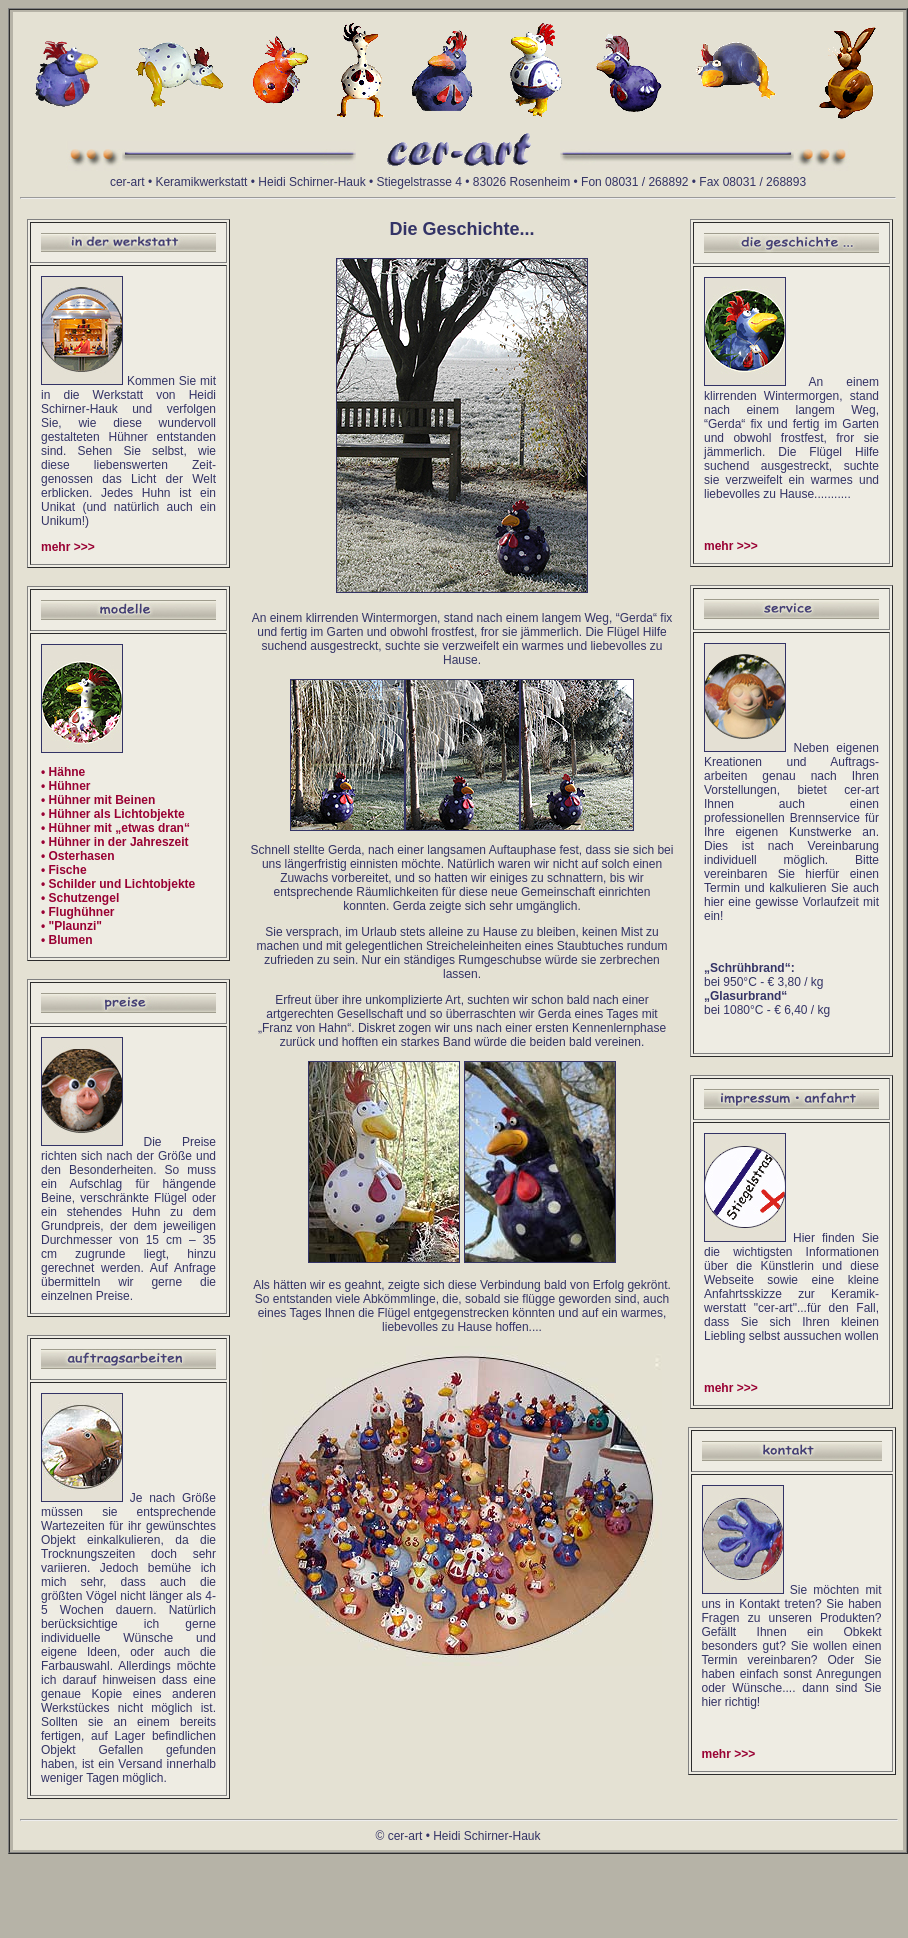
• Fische (64, 870)
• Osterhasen (78, 856)
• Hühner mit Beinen (98, 800)
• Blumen (67, 940)
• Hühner (66, 786)
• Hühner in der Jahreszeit (115, 842)
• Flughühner (78, 912)
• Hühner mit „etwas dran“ (115, 828)
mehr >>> (68, 547)
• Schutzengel (80, 898)
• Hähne (63, 772)
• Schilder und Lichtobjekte (118, 884)
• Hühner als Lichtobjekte (113, 814)
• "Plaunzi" (71, 926)
